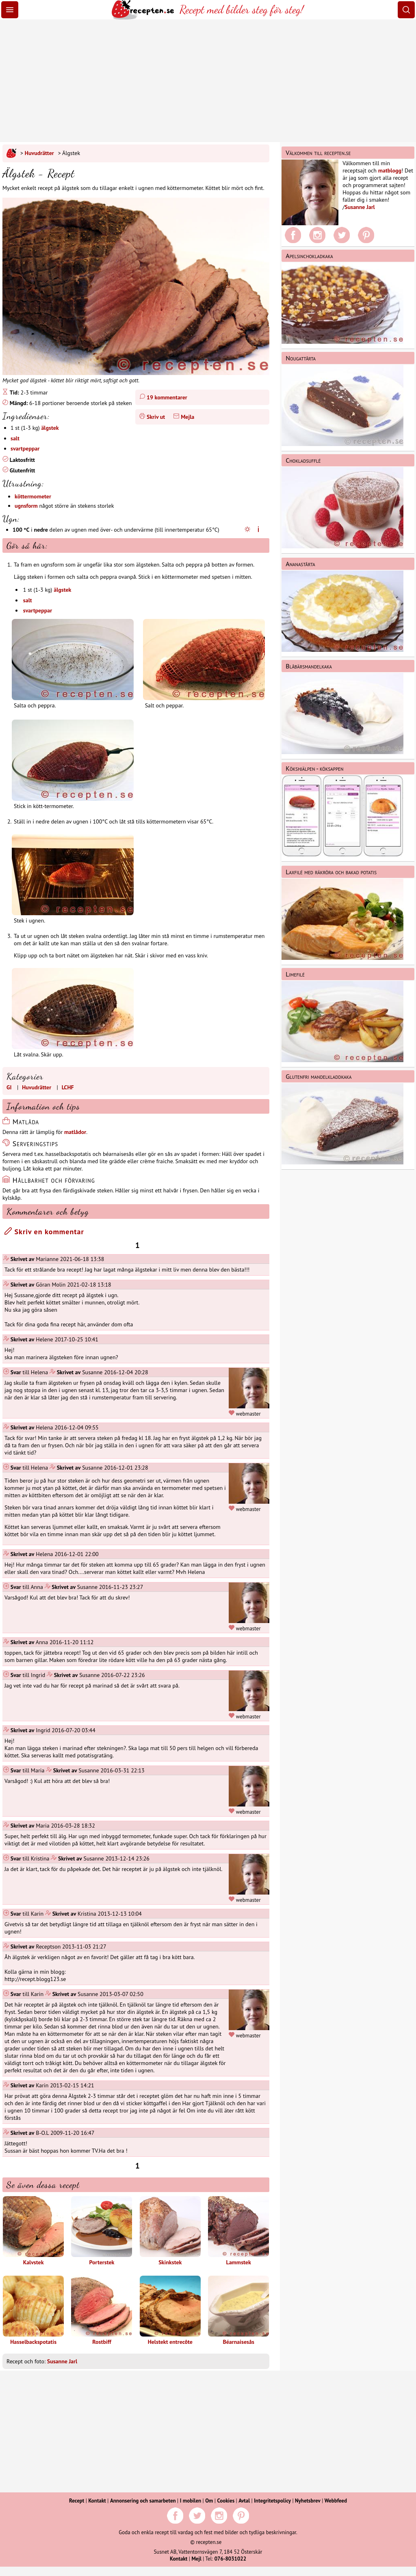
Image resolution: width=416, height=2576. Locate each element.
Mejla (187, 416)
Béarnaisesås (238, 2310)
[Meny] (9, 9)
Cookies (225, 2500)
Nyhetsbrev (308, 2500)
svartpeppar (25, 448)
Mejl (196, 2558)
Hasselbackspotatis (33, 2310)
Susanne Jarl (62, 2361)
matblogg (389, 170)
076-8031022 (230, 2558)
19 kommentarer (167, 397)
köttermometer (33, 496)
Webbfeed (336, 2500)
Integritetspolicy (272, 2500)
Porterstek (101, 2231)
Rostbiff (101, 2310)
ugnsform (26, 505)
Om (209, 2500)
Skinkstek (170, 2231)
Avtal (244, 2500)
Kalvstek (33, 2231)
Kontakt (97, 2500)
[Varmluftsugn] (258, 529)
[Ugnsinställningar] (249, 529)
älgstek (49, 427)
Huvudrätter (39, 153)
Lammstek (238, 2231)
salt (15, 438)
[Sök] (406, 9)
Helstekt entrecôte (170, 2310)
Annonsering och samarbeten (143, 2500)
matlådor (75, 1132)
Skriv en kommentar (44, 1231)
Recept (76, 2500)
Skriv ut (156, 416)
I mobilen (190, 2500)
